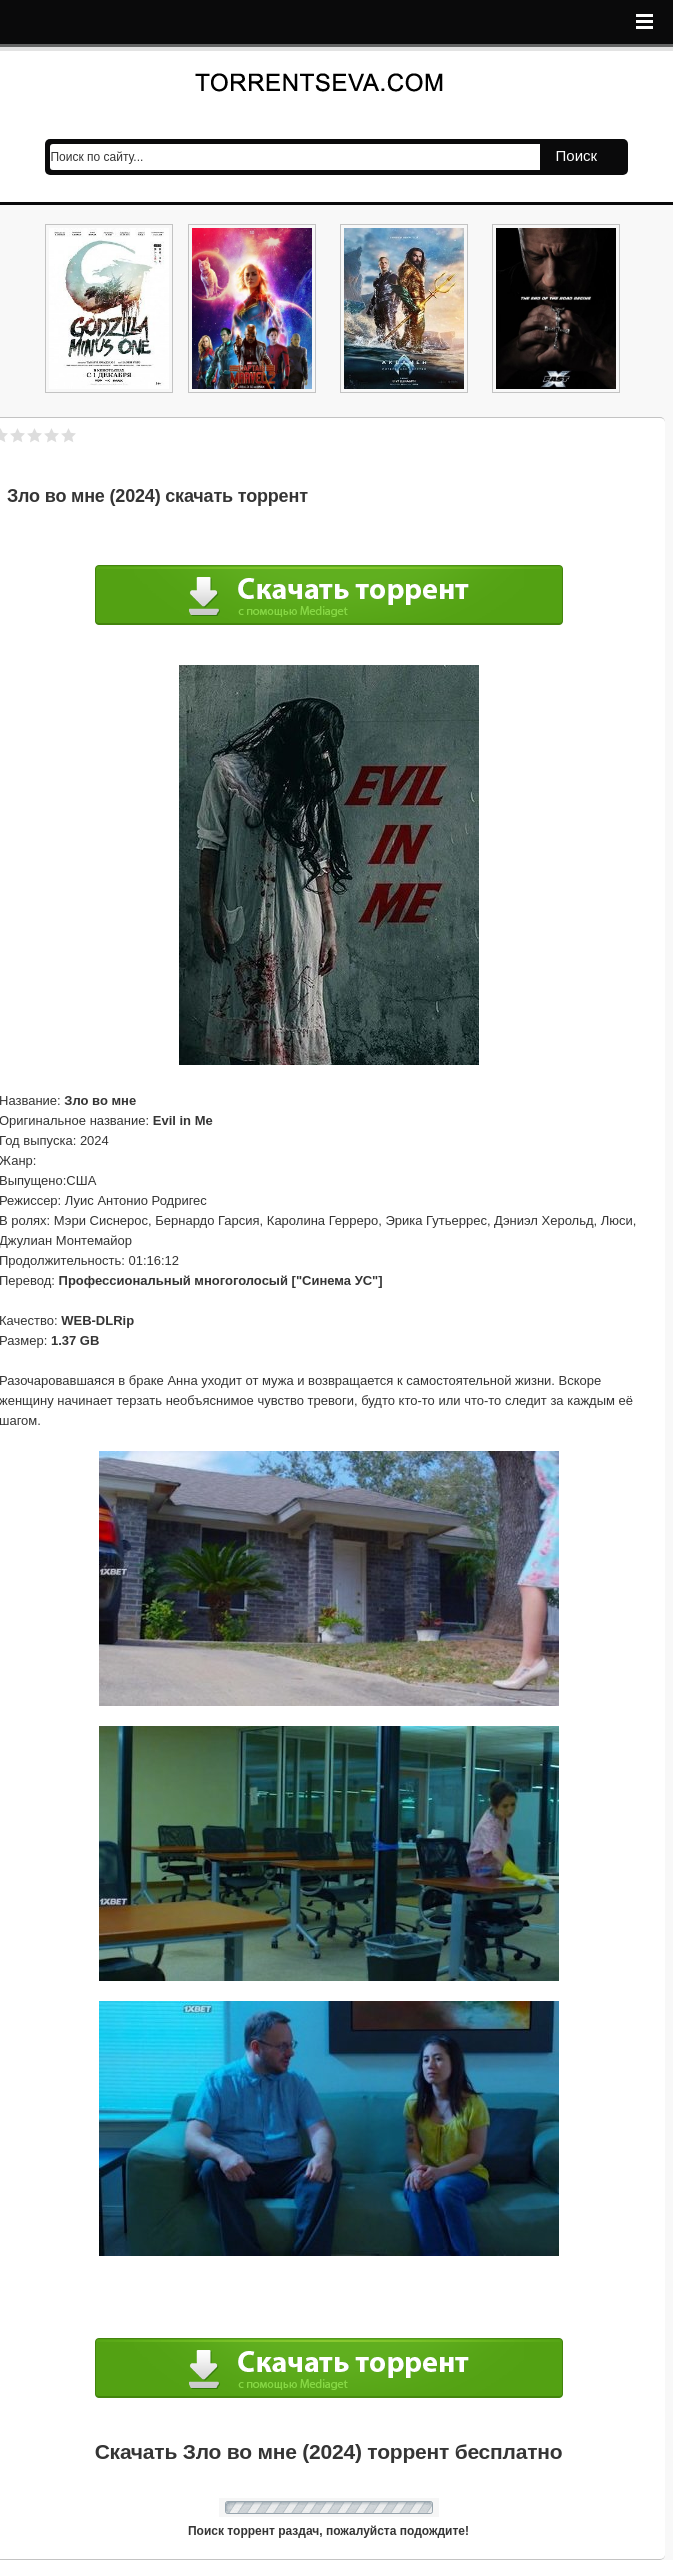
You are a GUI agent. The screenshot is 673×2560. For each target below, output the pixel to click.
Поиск (577, 155)
